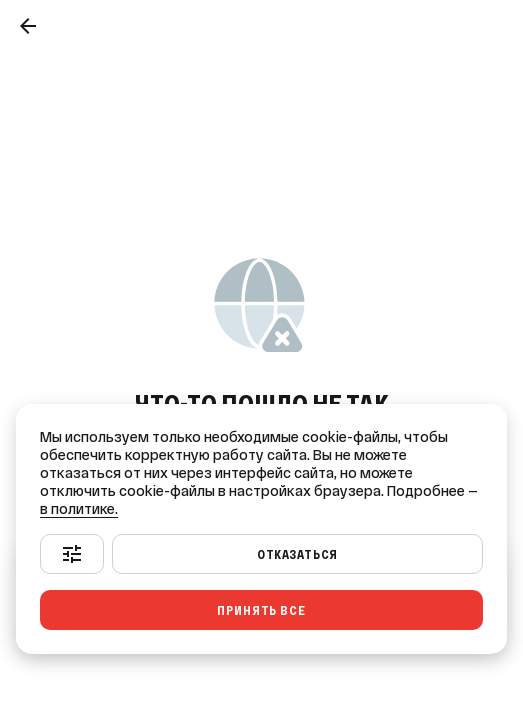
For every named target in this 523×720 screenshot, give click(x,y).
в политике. (79, 509)
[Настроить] (72, 554)
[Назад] (28, 26)
